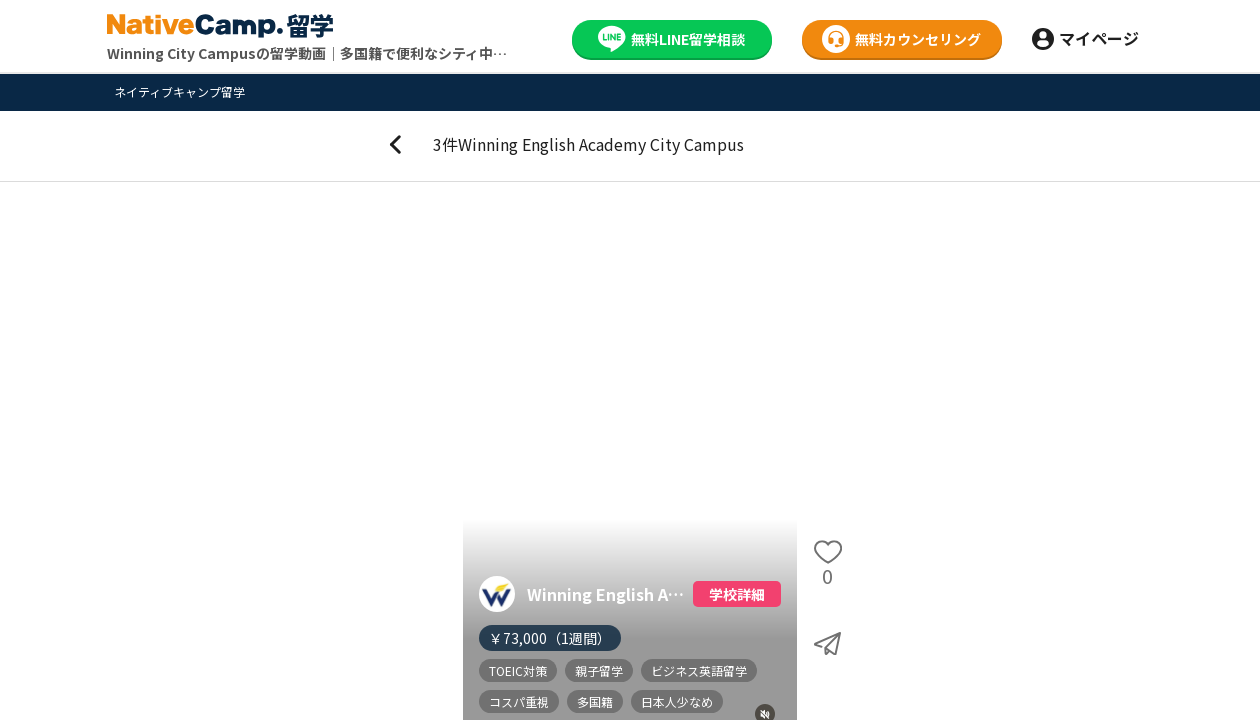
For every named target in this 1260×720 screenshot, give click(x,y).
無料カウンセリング (901, 39)
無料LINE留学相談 (671, 39)
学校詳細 (737, 594)
